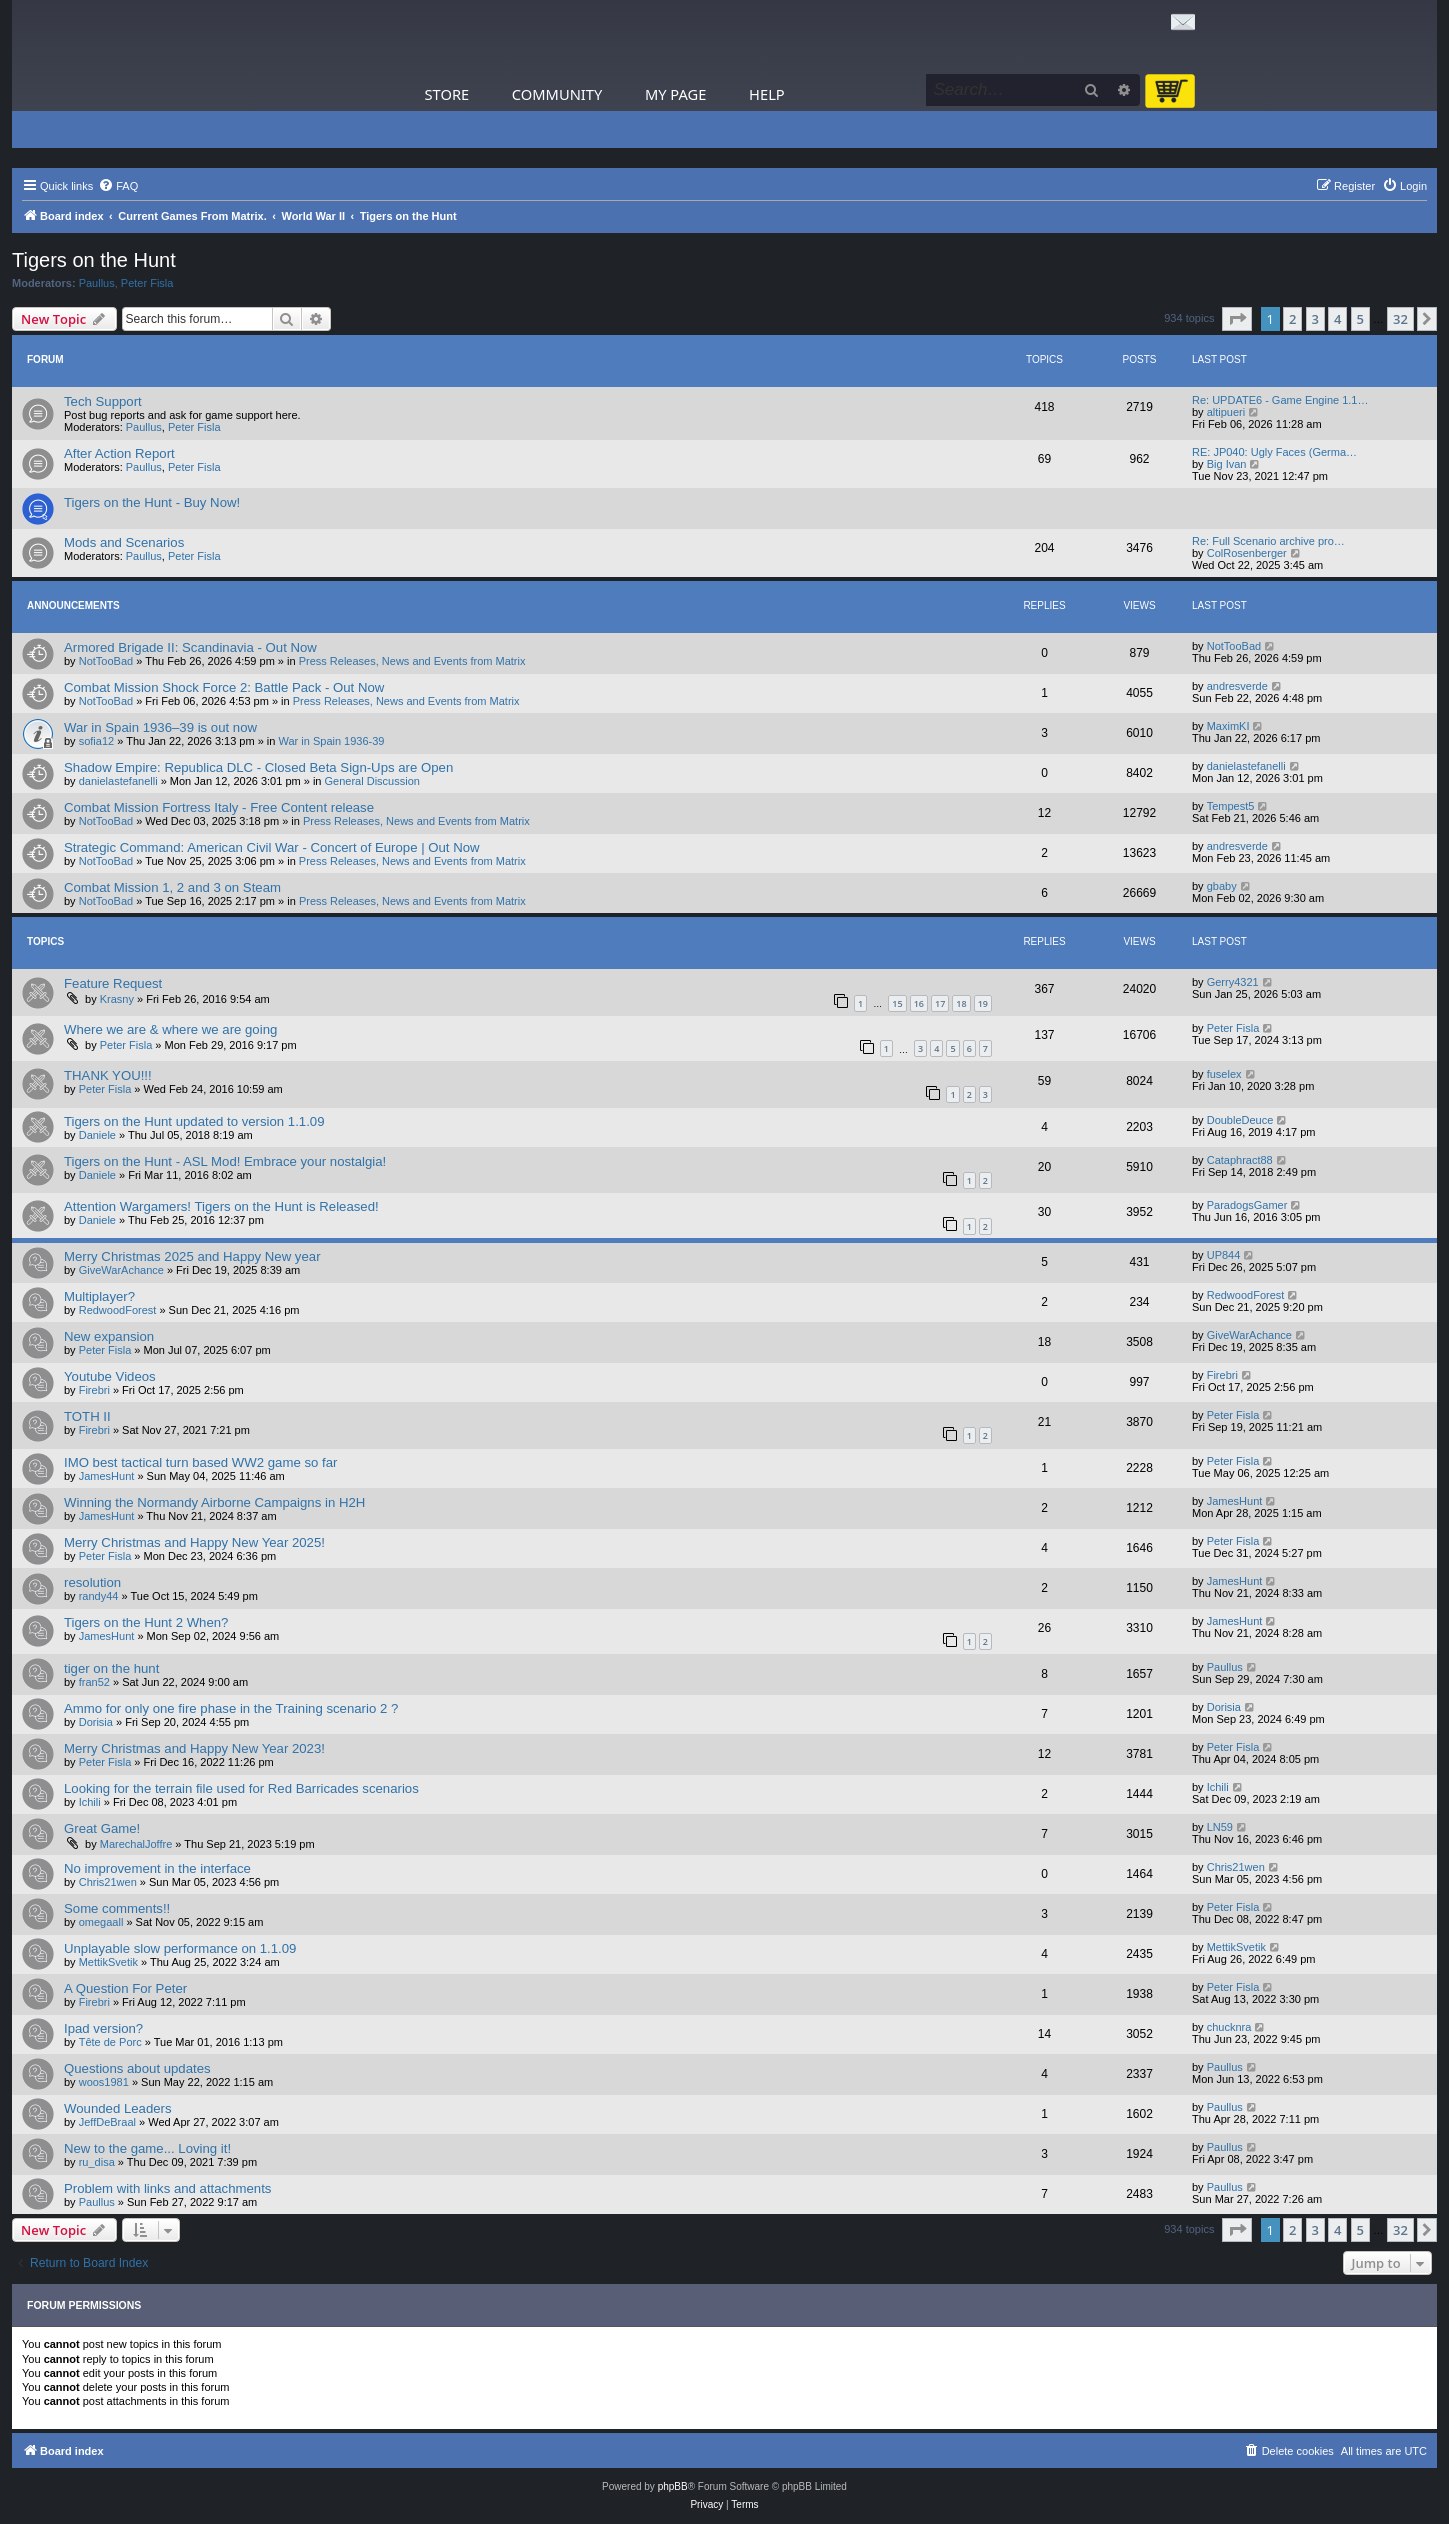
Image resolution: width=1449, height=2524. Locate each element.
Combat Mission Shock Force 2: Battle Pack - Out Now (224, 687)
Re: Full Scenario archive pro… (1268, 541)
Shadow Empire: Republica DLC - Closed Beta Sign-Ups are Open (258, 767)
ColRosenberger (1247, 553)
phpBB (673, 2486)
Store (447, 94)
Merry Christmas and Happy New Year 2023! (194, 1748)
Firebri (94, 1390)
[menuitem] (118, 186)
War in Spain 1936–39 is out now (160, 727)
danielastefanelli (118, 781)
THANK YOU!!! (108, 1075)
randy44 (99, 1596)
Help (767, 94)
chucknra (1229, 2027)
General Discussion (372, 781)
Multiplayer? (99, 1296)
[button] (1237, 319)
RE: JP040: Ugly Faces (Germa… (1274, 452)
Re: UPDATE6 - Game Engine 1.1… (1280, 400)
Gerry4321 (1233, 982)
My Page (676, 94)
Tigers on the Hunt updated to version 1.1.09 (194, 1121)
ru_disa (97, 2162)
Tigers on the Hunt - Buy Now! (152, 502)
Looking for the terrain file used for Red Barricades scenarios (241, 1788)
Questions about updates (137, 2068)
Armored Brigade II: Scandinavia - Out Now (190, 647)
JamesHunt (107, 1476)
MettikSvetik (108, 1962)
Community (557, 94)
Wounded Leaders (118, 2108)
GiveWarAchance (121, 1270)
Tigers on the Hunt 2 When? (146, 1622)
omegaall (101, 1922)
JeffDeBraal (107, 2122)
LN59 (1220, 1827)
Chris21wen (108, 1882)
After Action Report (119, 453)
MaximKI (1228, 726)
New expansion (109, 1336)
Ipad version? (103, 2028)
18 (961, 1003)
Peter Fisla (147, 283)
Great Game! (102, 1828)
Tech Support (103, 401)
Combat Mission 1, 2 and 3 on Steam (172, 887)
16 (919, 1003)
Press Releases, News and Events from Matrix (412, 661)
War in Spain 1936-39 (332, 741)
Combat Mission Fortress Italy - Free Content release (219, 807)
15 (897, 1003)
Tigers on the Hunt (94, 260)
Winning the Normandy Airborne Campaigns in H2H (214, 1502)
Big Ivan (1227, 464)
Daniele (97, 1135)
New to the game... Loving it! (147, 2148)
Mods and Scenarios (124, 542)
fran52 (94, 1682)
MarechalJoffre (136, 1844)
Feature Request (113, 983)
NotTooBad (106, 661)
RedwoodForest (118, 1310)
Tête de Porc (110, 2042)
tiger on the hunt (111, 1668)
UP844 (1224, 1255)
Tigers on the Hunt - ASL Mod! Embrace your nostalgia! (225, 1161)
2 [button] (1292, 319)
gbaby (1222, 886)
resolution (92, 1582)
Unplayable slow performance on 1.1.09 (180, 1948)
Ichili (90, 1802)
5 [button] (1360, 319)
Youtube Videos (110, 1376)
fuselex (1224, 1074)
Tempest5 (1231, 806)
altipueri (1226, 412)
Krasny (117, 999)
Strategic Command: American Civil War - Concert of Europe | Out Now (272, 847)
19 (983, 1003)
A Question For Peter (125, 1988)
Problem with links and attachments (167, 2188)
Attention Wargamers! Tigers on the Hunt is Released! (221, 1206)
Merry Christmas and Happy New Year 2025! (194, 1542)
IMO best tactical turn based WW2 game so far (200, 1462)
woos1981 (104, 2082)
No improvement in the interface (157, 1868)
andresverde (1237, 686)
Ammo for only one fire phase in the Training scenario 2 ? (231, 1708)
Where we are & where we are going (170, 1029)
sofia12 (96, 741)
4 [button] (1337, 319)
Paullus (97, 283)
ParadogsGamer (1247, 1205)
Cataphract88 (1240, 1160)
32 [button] (1400, 319)
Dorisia (96, 1722)
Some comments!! (117, 1908)
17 (940, 1003)
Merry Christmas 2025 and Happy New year (192, 1256)
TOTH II (87, 1416)
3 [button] (1315, 319)
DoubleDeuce (1240, 1120)
